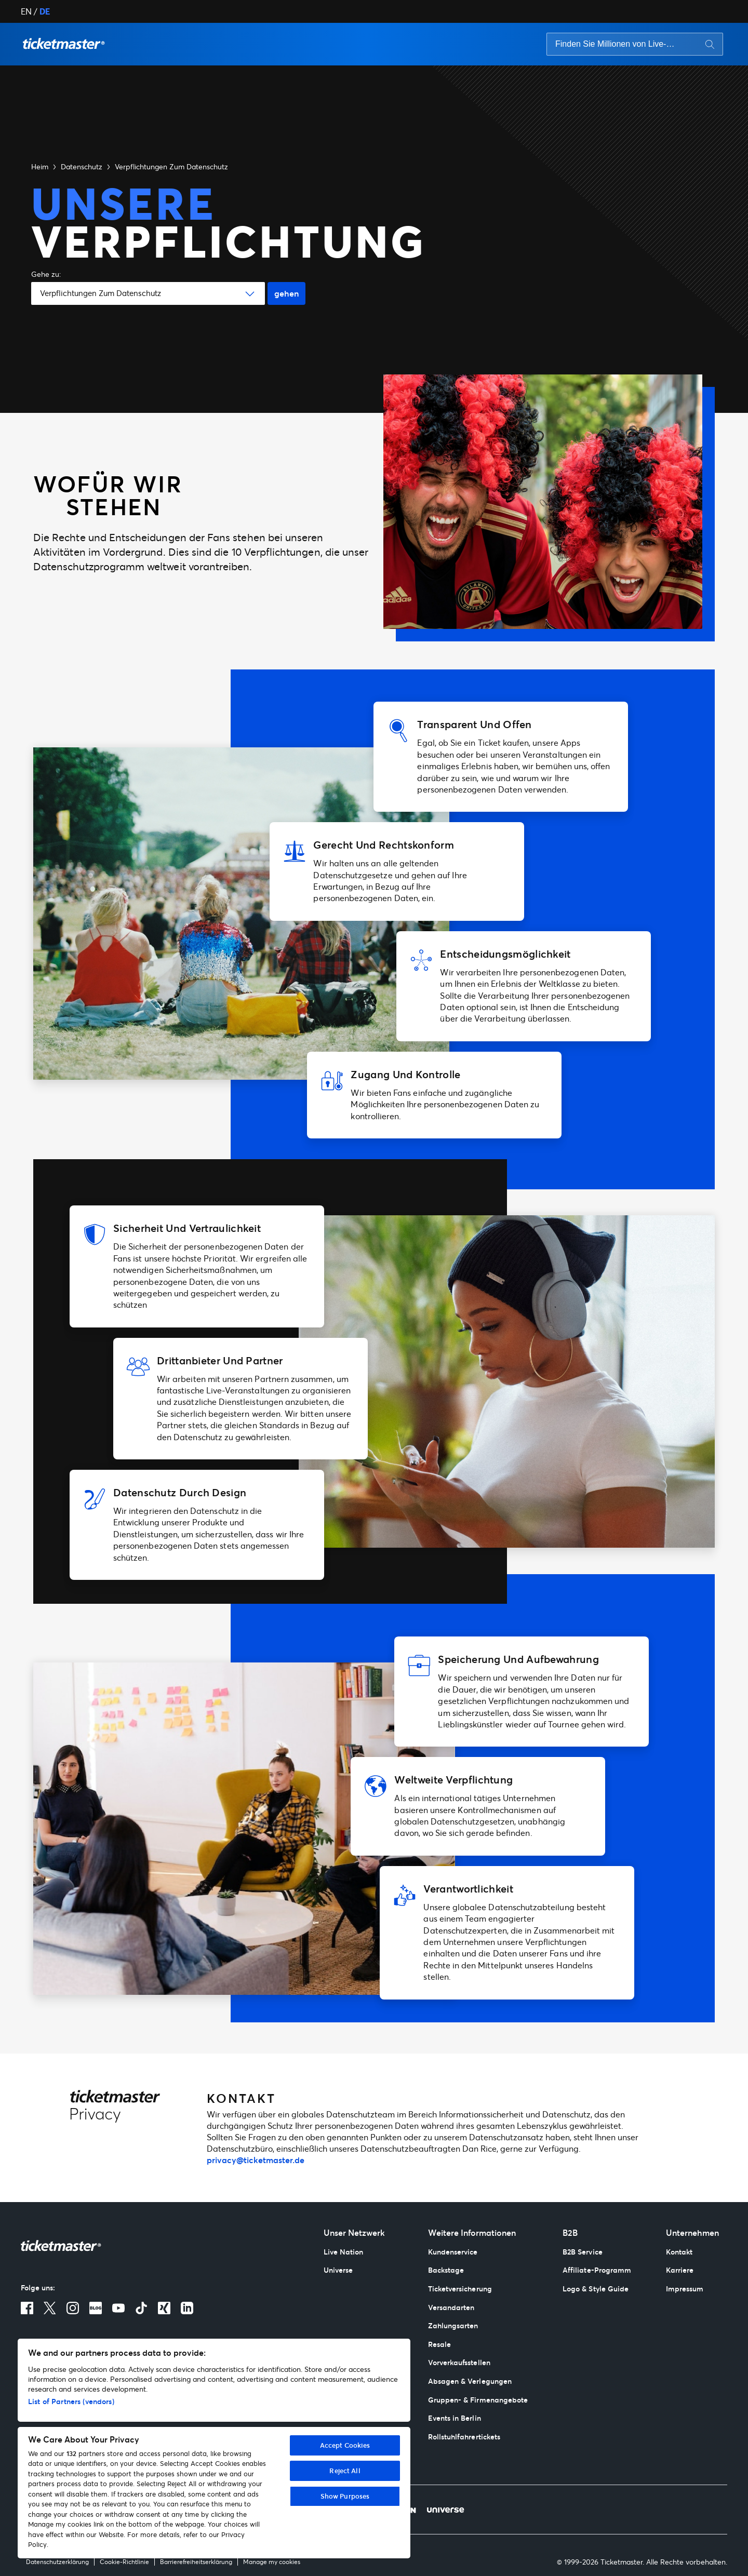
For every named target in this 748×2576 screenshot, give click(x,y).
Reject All (344, 2470)
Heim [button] (39, 166)
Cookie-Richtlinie (124, 2562)
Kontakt (679, 2252)
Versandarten (451, 2307)
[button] (64, 44)
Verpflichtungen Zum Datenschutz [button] (171, 166)
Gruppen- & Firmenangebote (478, 2400)
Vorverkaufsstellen (459, 2362)
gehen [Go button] (286, 293)
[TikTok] (141, 2308)
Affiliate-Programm (597, 2270)
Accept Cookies (345, 2445)
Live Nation (344, 2252)
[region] (214, 2448)
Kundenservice (453, 2252)
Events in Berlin (454, 2418)
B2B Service (583, 2252)
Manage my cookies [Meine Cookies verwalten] (271, 2562)
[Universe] (445, 2509)
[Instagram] (72, 2308)
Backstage (446, 2270)
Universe (338, 2270)
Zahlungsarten (453, 2325)
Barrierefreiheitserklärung (196, 2562)
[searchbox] (634, 44)
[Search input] (617, 44)
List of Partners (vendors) (71, 2401)
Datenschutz (81, 166)
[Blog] (95, 2308)
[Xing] (164, 2308)
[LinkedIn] (187, 2308)
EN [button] (26, 11)
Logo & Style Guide (596, 2288)
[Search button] (710, 44)
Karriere (679, 2270)
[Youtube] (118, 2308)
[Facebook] (27, 2308)
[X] (50, 2308)
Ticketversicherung (460, 2288)
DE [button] (44, 11)
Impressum (685, 2288)
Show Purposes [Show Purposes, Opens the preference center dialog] (345, 2496)
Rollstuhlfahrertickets (464, 2436)
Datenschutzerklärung (57, 2562)
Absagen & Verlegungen (470, 2381)
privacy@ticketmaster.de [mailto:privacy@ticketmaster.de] (255, 2159)
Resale (439, 2344)
